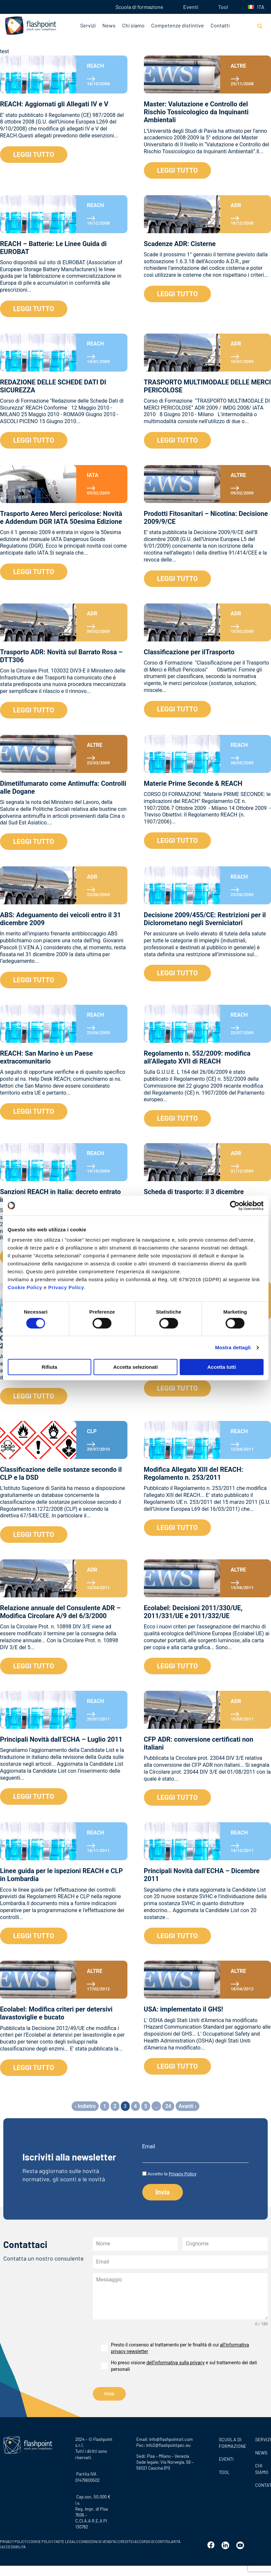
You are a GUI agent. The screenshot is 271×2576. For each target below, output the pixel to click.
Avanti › (187, 2106)
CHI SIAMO (261, 2465)
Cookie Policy (25, 1287)
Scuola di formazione (139, 7)
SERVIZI (261, 2436)
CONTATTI (261, 2482)
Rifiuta (49, 1367)
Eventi (190, 7)
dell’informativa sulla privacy (175, 2362)
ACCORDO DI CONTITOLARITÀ (157, 2538)
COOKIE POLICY (40, 2538)
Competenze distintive (177, 25)
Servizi (88, 25)
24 (168, 2106)
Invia (109, 2393)
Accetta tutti (221, 1367)
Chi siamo (133, 25)
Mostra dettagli (233, 1347)
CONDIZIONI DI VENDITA (97, 2538)
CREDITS (125, 2538)
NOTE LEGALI (66, 2538)
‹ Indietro (85, 2106)
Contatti (220, 25)
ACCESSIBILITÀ (13, 2543)
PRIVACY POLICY (13, 2538)
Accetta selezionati (135, 1367)
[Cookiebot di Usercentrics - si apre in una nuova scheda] (234, 1206)
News (109, 25)
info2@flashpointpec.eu (168, 2442)
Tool (223, 7)
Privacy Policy (66, 1287)
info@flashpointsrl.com (171, 2436)
